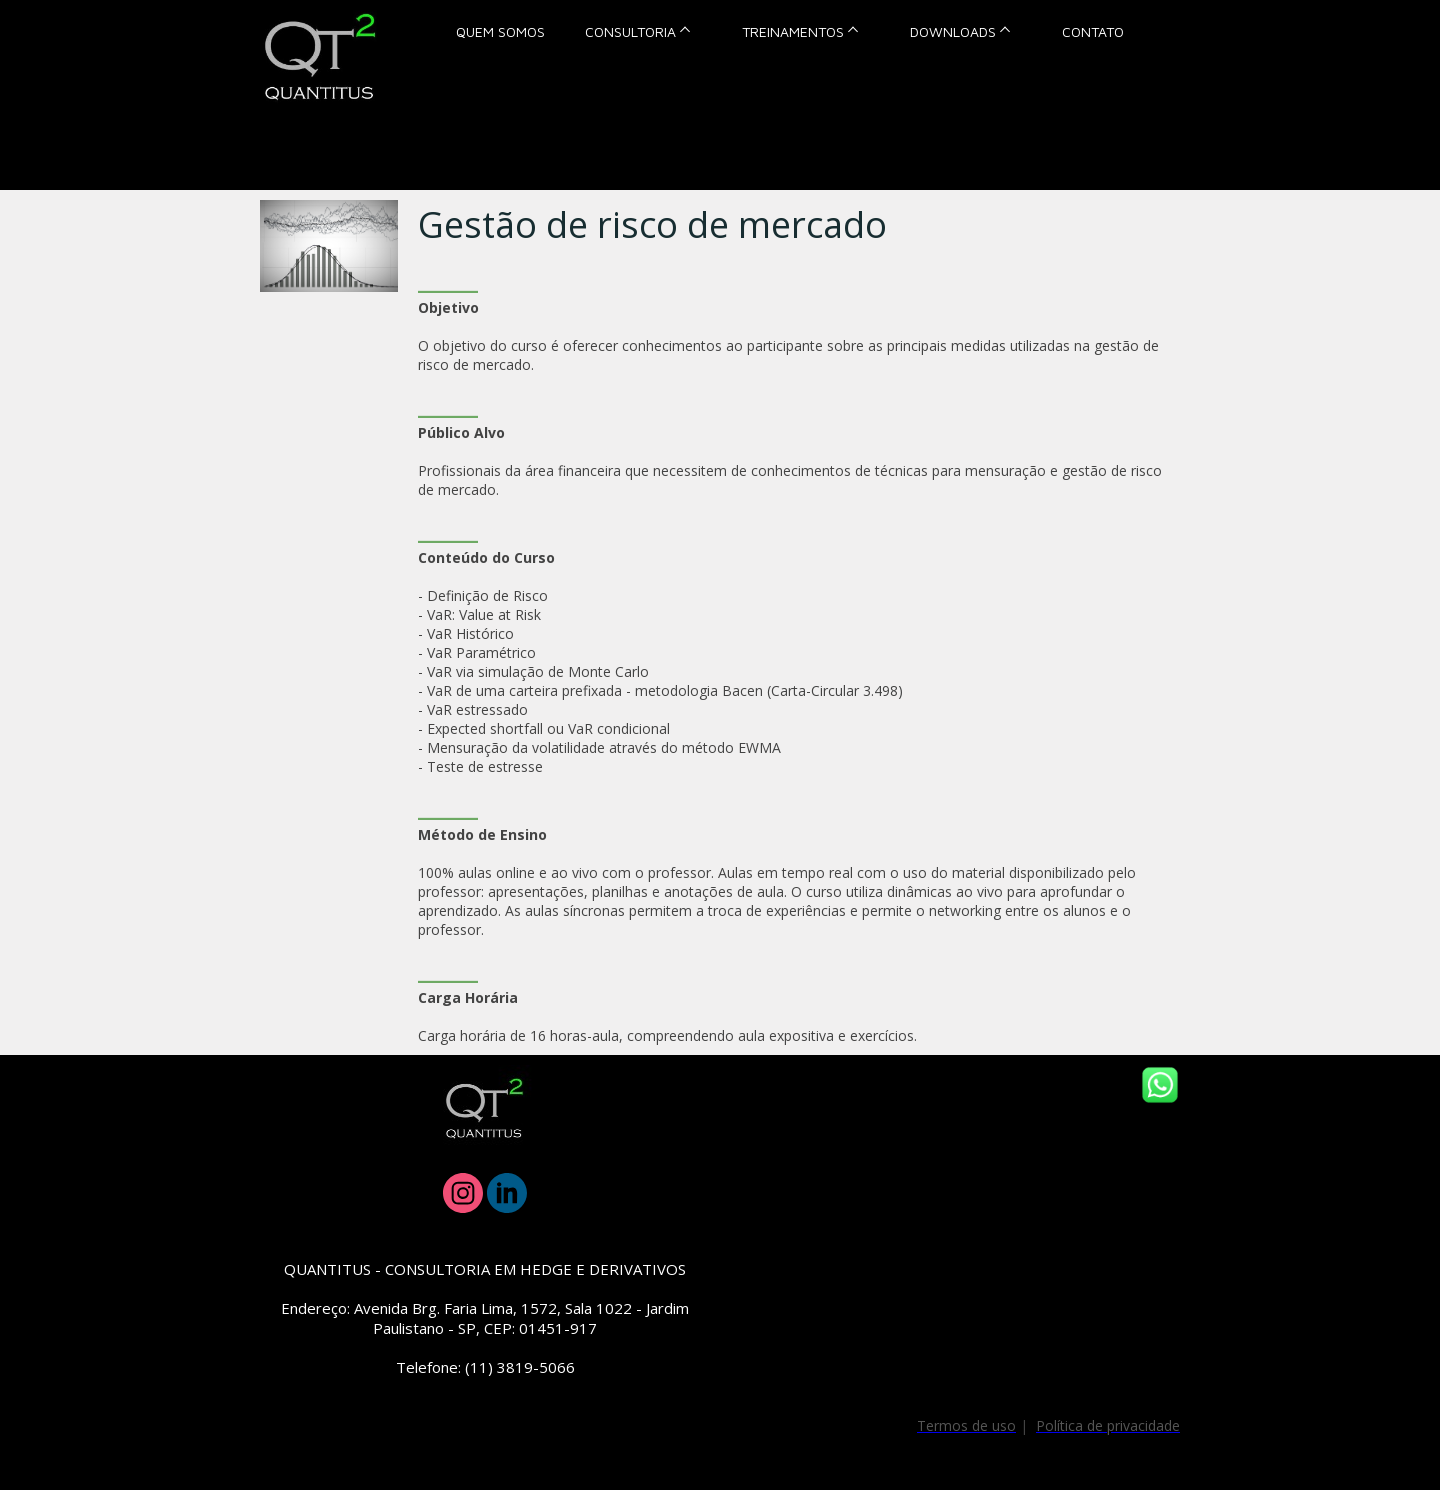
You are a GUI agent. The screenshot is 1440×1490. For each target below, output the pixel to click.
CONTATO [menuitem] (1093, 31)
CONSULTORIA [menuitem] (630, 31)
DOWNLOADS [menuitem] (953, 31)
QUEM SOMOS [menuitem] (500, 31)
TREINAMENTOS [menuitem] (793, 31)
